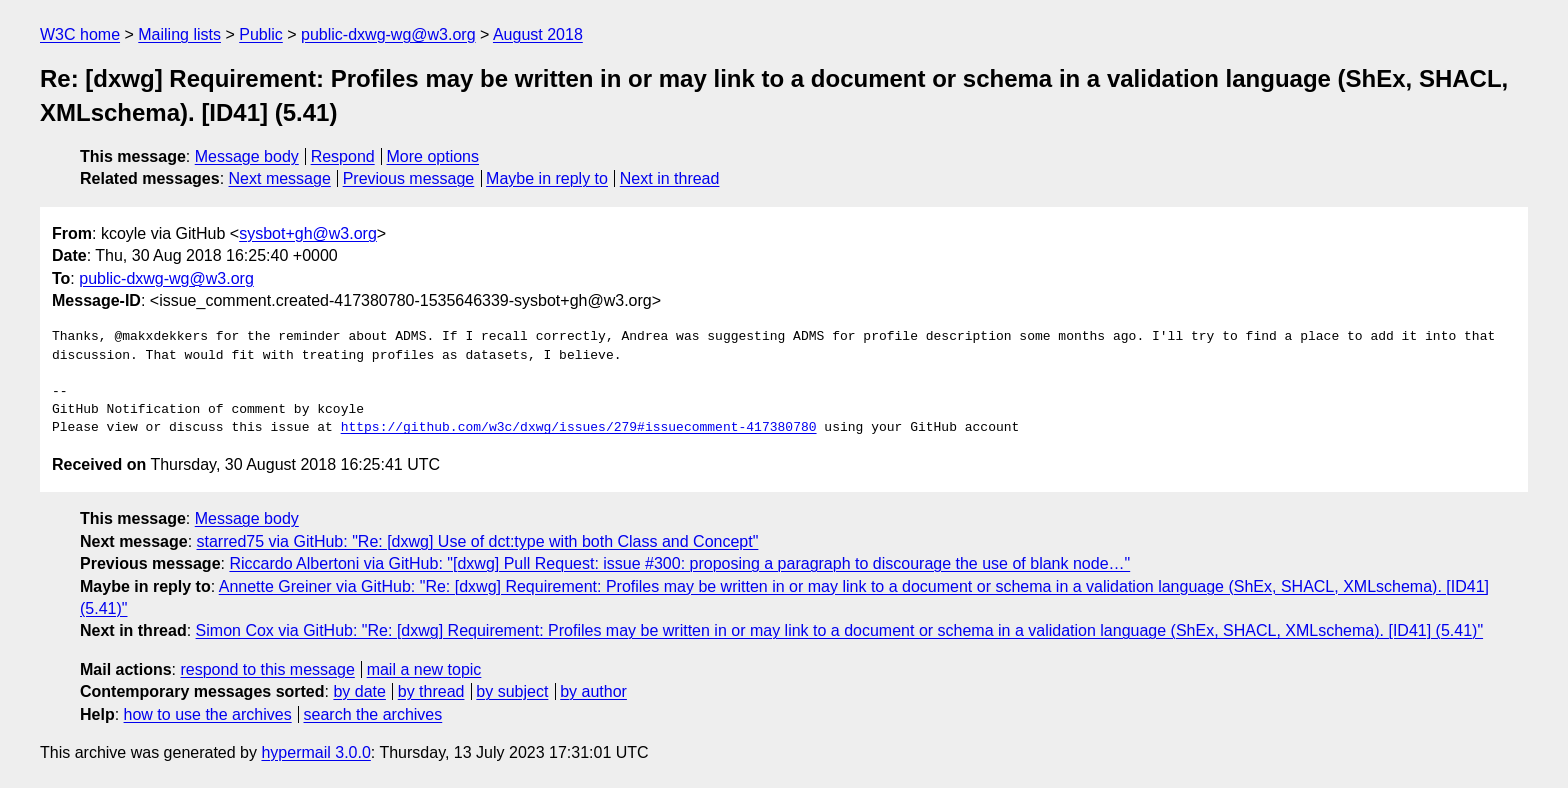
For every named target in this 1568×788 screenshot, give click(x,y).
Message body (247, 156)
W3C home (80, 34)
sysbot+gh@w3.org (308, 233)
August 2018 (538, 34)
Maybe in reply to (547, 178)
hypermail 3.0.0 (315, 752)
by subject (512, 691)
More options (433, 156)
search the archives (373, 714)
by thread (431, 691)
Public (261, 34)
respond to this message (267, 669)
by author (593, 691)
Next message (280, 178)
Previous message (409, 178)
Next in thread (670, 178)
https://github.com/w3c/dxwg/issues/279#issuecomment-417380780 (579, 428)
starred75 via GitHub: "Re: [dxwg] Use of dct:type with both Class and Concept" (478, 541)
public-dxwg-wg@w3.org (388, 34)
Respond (343, 156)
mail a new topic (424, 669)
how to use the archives (208, 714)
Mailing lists (179, 34)
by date (359, 691)
